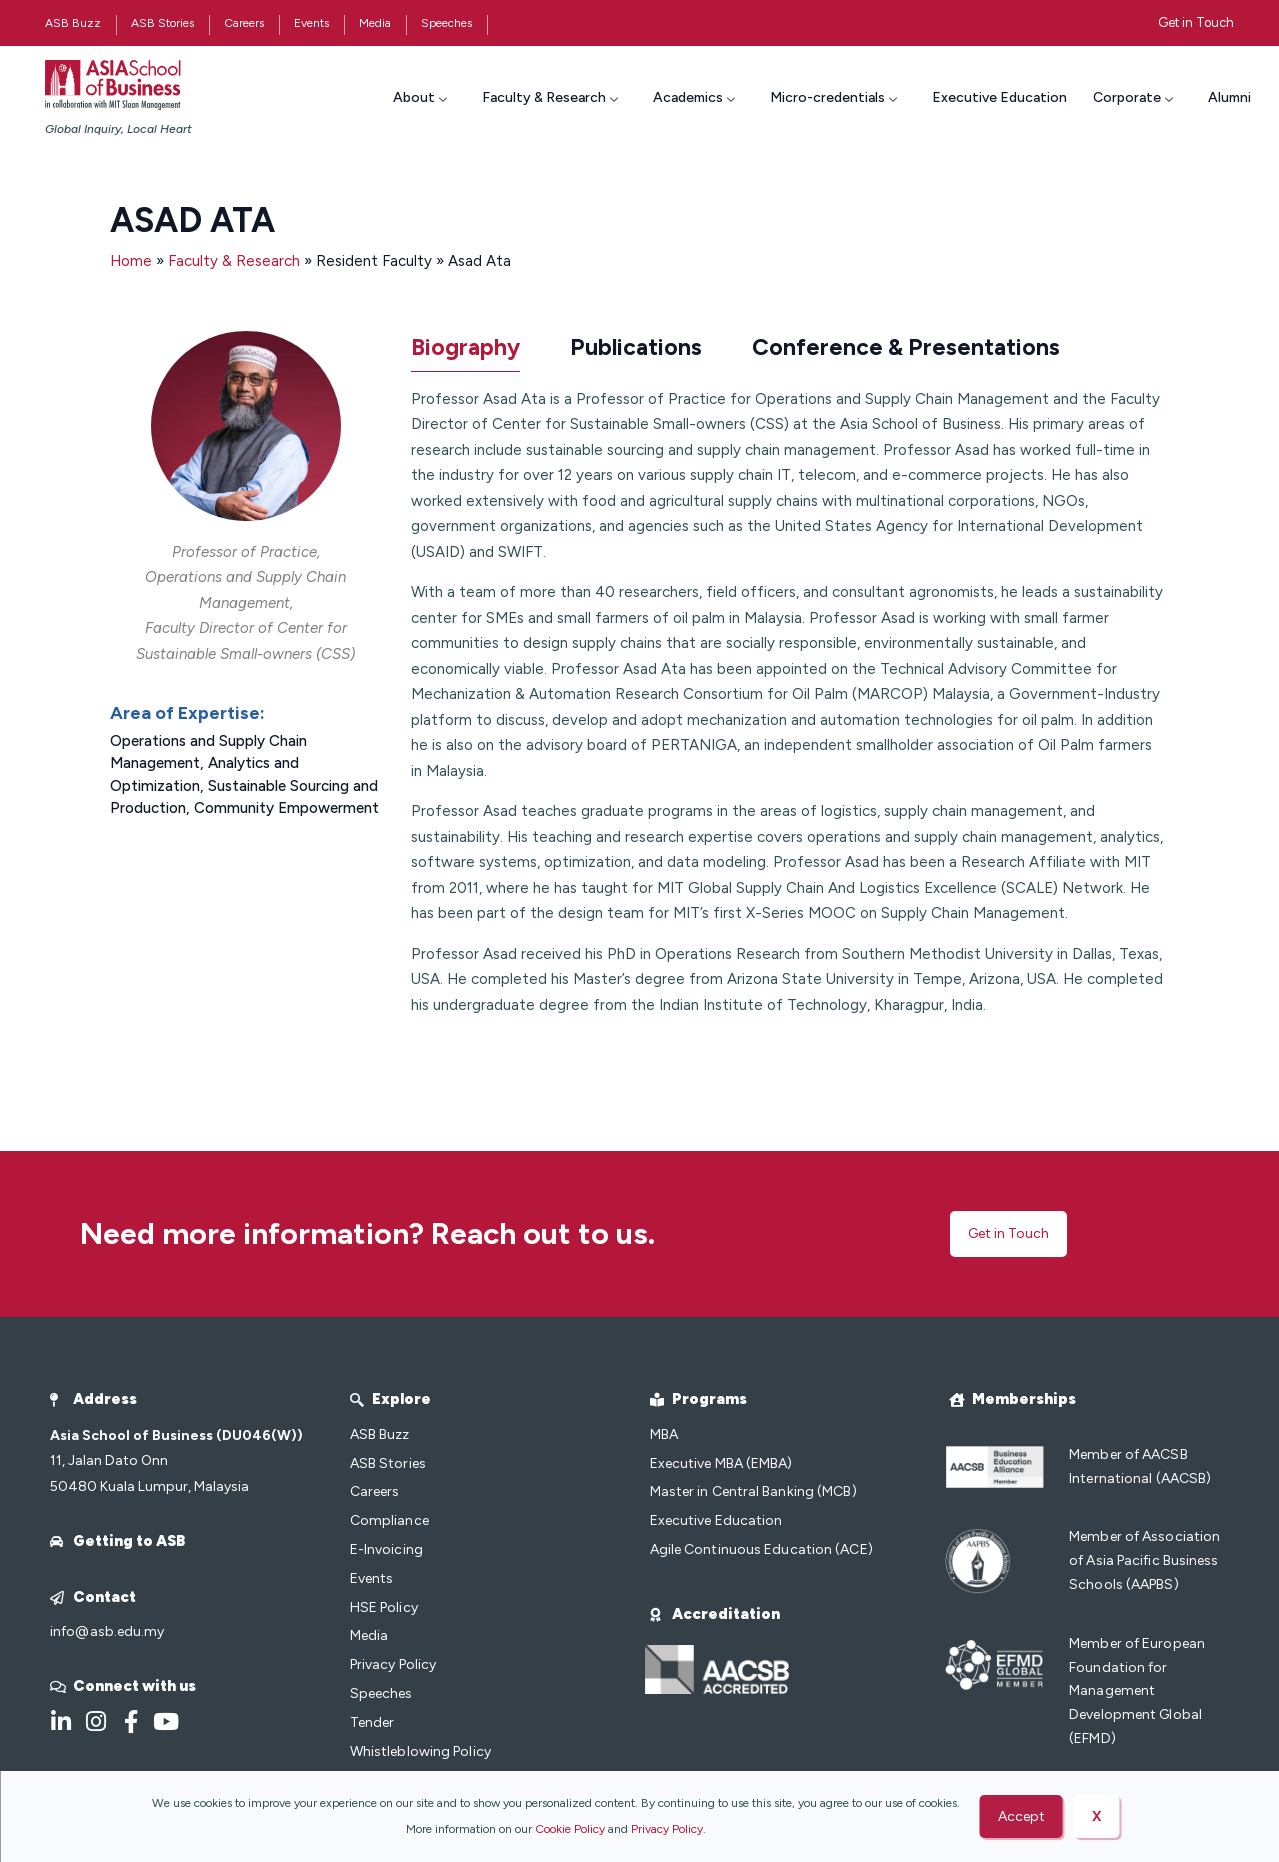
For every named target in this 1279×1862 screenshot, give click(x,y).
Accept (1021, 1816)
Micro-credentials (836, 97)
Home (133, 261)
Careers (244, 23)
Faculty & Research (552, 97)
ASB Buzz (73, 23)
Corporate (1135, 97)
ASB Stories (162, 23)
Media (375, 23)
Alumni (1229, 97)
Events (311, 23)
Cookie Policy (570, 1829)
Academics (696, 97)
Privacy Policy (667, 1829)
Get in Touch (1196, 22)
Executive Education (999, 97)
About (422, 97)
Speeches (446, 23)
